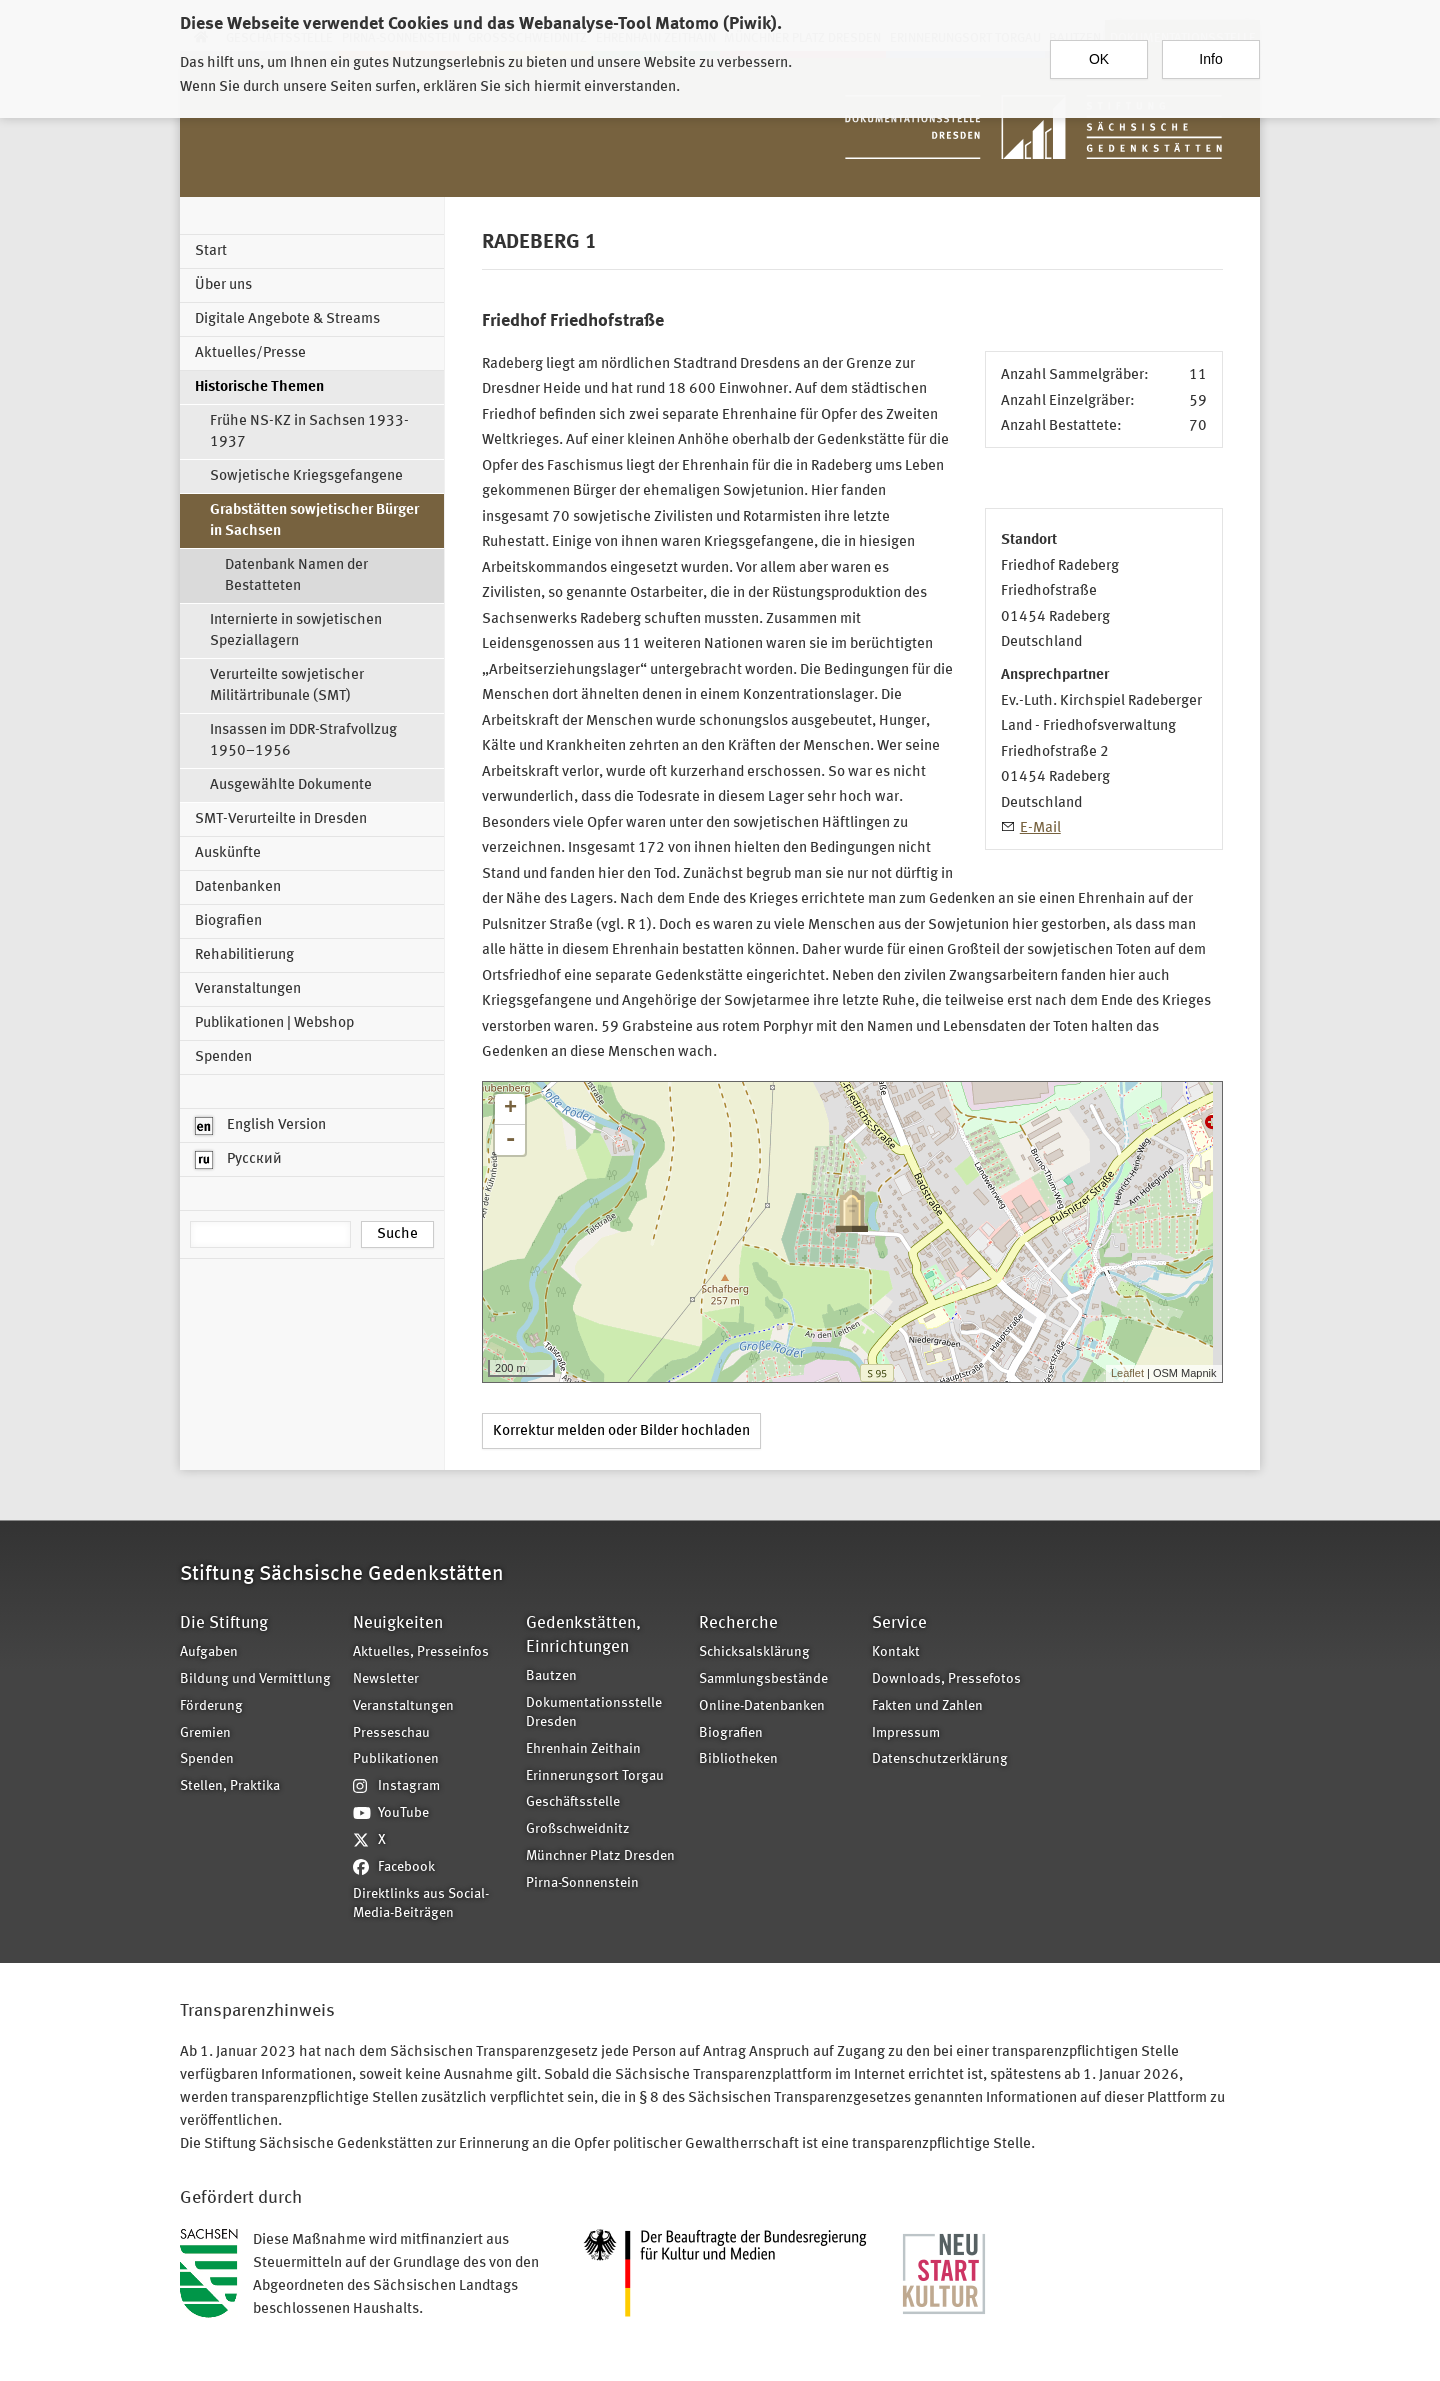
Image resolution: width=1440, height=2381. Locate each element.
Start (211, 251)
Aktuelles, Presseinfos (421, 1652)
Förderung (211, 1706)
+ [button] (510, 1109)
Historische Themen (259, 387)
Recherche (738, 1623)
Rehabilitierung (244, 955)
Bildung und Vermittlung (255, 1679)
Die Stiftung (224, 1623)
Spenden (223, 1057)
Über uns (223, 285)
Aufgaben (209, 1652)
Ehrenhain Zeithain (583, 1749)
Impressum (906, 1733)
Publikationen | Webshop (274, 1023)
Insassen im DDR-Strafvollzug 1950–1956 (303, 741)
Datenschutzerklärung (940, 1759)
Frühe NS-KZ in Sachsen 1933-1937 (309, 432)
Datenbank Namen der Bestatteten (296, 576)
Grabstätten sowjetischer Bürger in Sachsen (314, 521)
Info (1210, 52)
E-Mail (1040, 828)
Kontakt (896, 1652)
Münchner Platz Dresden (600, 1856)
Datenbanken (238, 887)
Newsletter (386, 1679)
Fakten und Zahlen (927, 1706)
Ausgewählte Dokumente (291, 785)
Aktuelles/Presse (250, 353)
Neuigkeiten (398, 1623)
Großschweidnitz (578, 1829)
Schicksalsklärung (754, 1652)
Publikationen (396, 1759)
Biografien (228, 921)
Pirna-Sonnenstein (582, 1883)
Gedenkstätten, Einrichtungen (583, 1635)
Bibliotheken (738, 1759)
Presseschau (391, 1733)
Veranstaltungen (248, 989)
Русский (238, 1160)
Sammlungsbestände (763, 1679)
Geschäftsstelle (573, 1802)
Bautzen (551, 1676)
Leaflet (1127, 1373)
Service (899, 1623)
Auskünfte (228, 853)
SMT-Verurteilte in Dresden (281, 819)
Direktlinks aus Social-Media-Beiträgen (421, 1904)
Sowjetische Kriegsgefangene (306, 476)
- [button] (510, 1140)
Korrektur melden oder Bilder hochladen (621, 1431)
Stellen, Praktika (230, 1786)
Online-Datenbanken (762, 1706)
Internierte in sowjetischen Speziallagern (296, 631)
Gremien (205, 1733)
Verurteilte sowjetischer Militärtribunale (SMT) (287, 686)
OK (1099, 52)
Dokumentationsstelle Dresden (594, 1713)
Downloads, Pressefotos (946, 1679)
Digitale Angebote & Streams (287, 319)
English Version (260, 1126)
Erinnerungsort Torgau (595, 1776)
